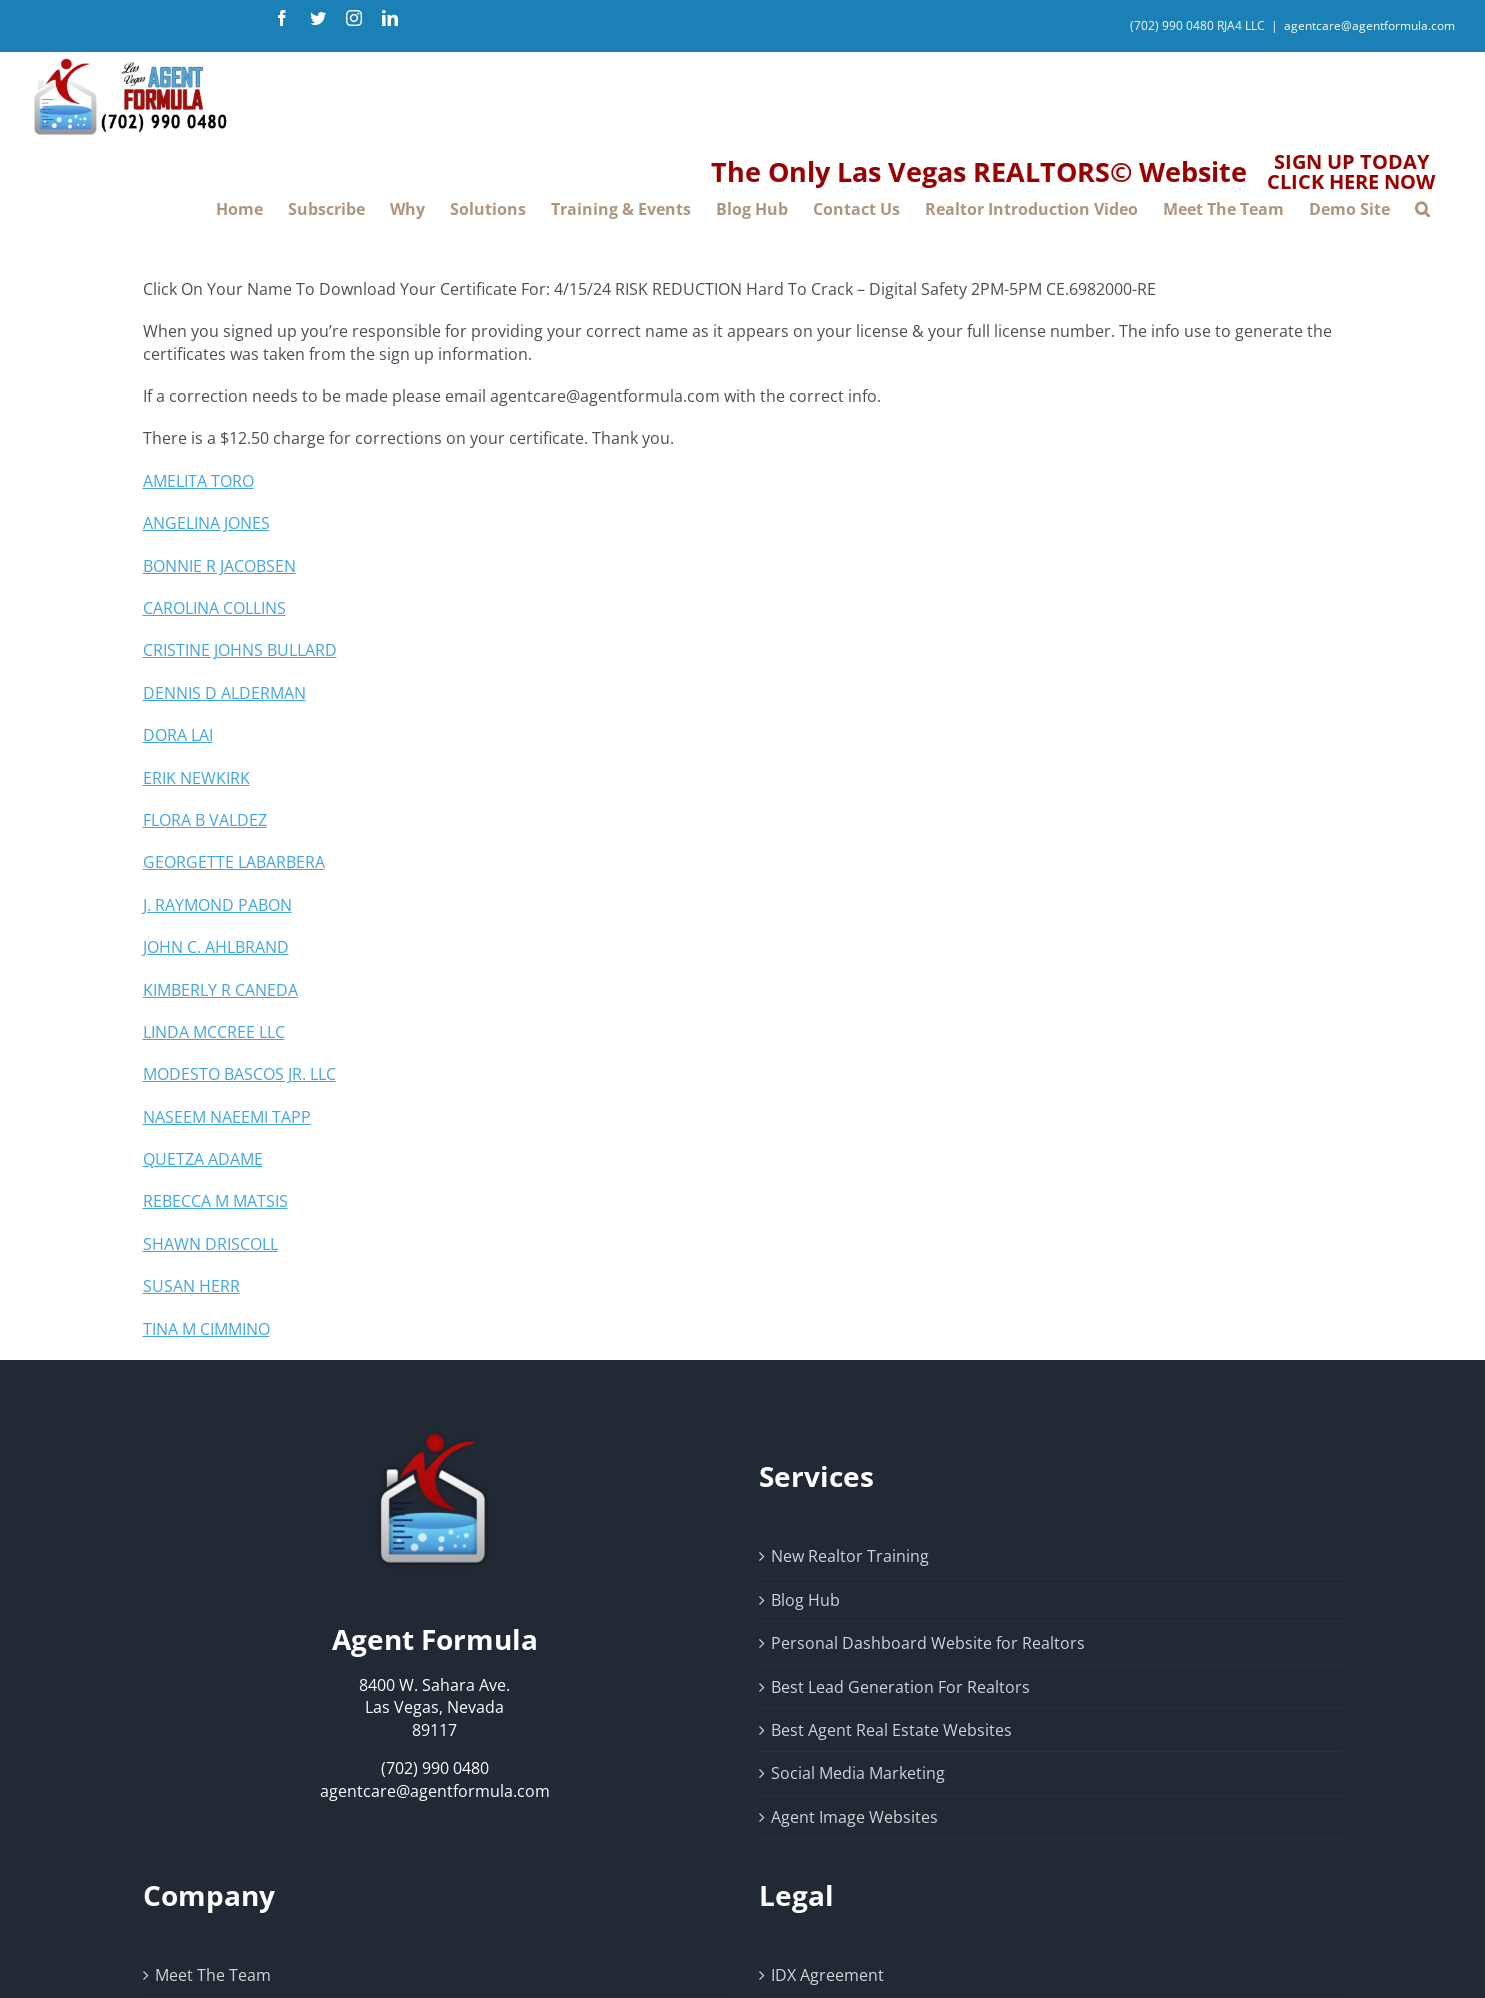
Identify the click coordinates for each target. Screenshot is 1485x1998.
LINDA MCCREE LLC (214, 1032)
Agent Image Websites (854, 1817)
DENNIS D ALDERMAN (224, 693)
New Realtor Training (850, 1556)
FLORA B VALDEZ (205, 820)
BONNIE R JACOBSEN (219, 566)
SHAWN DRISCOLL (210, 1244)
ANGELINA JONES (206, 523)
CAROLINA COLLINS (214, 608)
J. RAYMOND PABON (217, 905)
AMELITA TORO (198, 481)
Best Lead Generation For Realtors (900, 1687)
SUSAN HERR (191, 1286)
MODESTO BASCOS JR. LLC (239, 1074)
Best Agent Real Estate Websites (891, 1730)
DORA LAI (178, 735)
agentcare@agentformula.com (1369, 25)
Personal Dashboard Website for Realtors (928, 1643)
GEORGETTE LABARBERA (234, 862)
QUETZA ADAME (203, 1159)
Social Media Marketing (858, 1773)
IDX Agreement (827, 1975)
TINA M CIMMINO (206, 1329)
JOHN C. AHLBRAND (216, 947)
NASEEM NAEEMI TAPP (227, 1117)
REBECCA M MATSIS (215, 1201)
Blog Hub (805, 1600)
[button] (1422, 209)
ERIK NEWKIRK (196, 778)
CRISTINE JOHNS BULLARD (240, 650)
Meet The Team (213, 1975)
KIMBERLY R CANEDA (220, 990)
